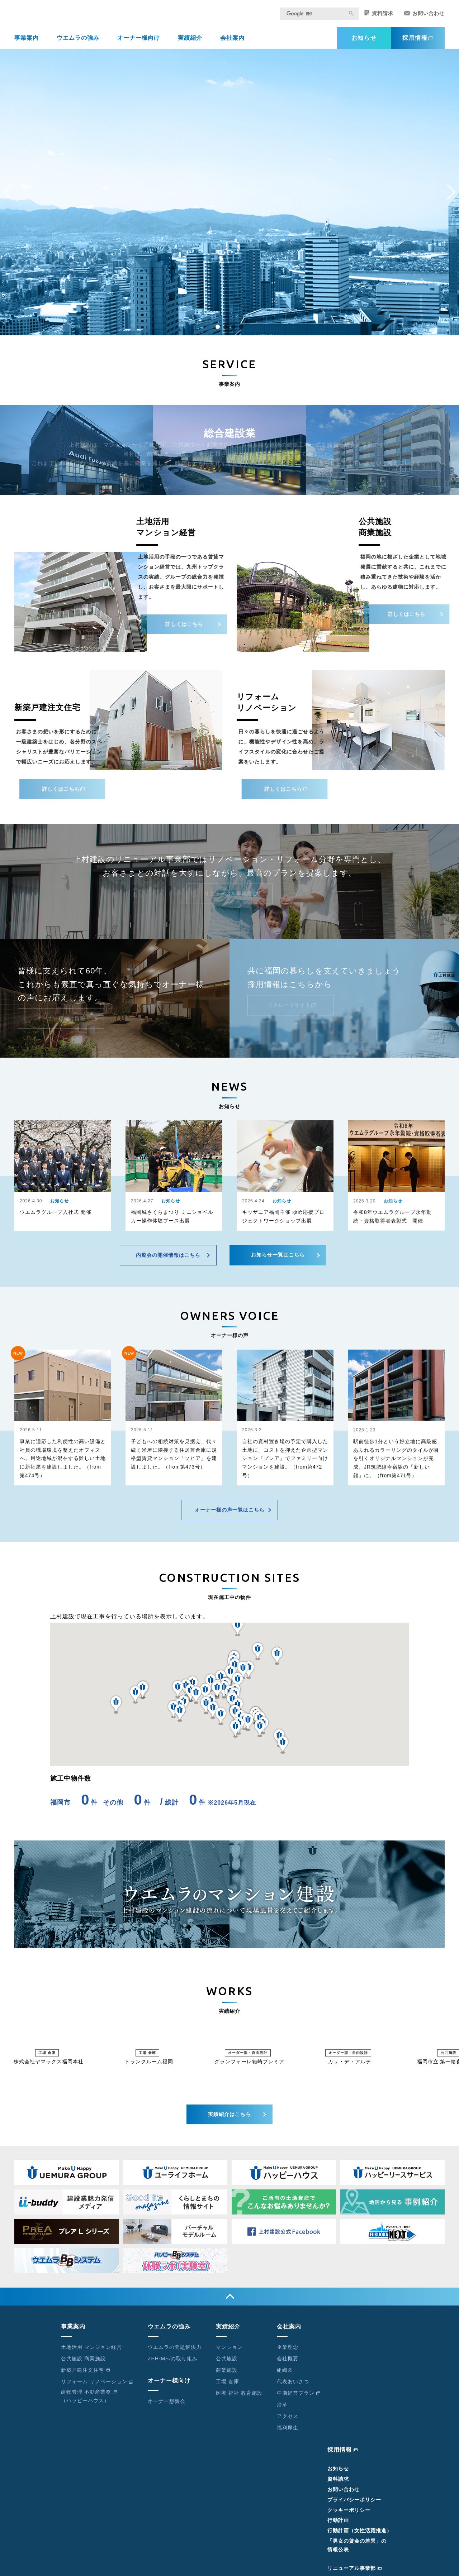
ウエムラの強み (78, 42)
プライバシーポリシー (354, 2504)
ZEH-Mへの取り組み (173, 2363)
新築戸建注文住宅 (85, 2375)
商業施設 (226, 2375)
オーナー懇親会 (166, 2406)
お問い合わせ (424, 18)
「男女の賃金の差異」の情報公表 (357, 2550)
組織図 (285, 2375)
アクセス (287, 2421)
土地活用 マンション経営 (91, 2352)
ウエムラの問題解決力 (175, 2352)
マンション (229, 2352)
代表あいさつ (293, 2386)
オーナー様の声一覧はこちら (230, 1514)
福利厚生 (287, 2432)
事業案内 (26, 42)
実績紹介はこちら (229, 2119)
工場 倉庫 (227, 2386)
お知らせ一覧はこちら (278, 1259)
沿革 (282, 2409)
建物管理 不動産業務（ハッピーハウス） (89, 2401)
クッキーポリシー (348, 2515)
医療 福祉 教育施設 (239, 2397)
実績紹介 (190, 42)
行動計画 (338, 2525)
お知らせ (364, 42)
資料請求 (378, 18)
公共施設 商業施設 (83, 2363)
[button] (218, 331)
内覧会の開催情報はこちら (168, 1260)
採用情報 (417, 42)
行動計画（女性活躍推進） (359, 2535)
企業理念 (287, 2352)
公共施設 (226, 2363)
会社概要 (287, 2363)
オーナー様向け (138, 42)
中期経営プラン (299, 2397)
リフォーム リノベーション (97, 2386)
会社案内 (232, 42)
